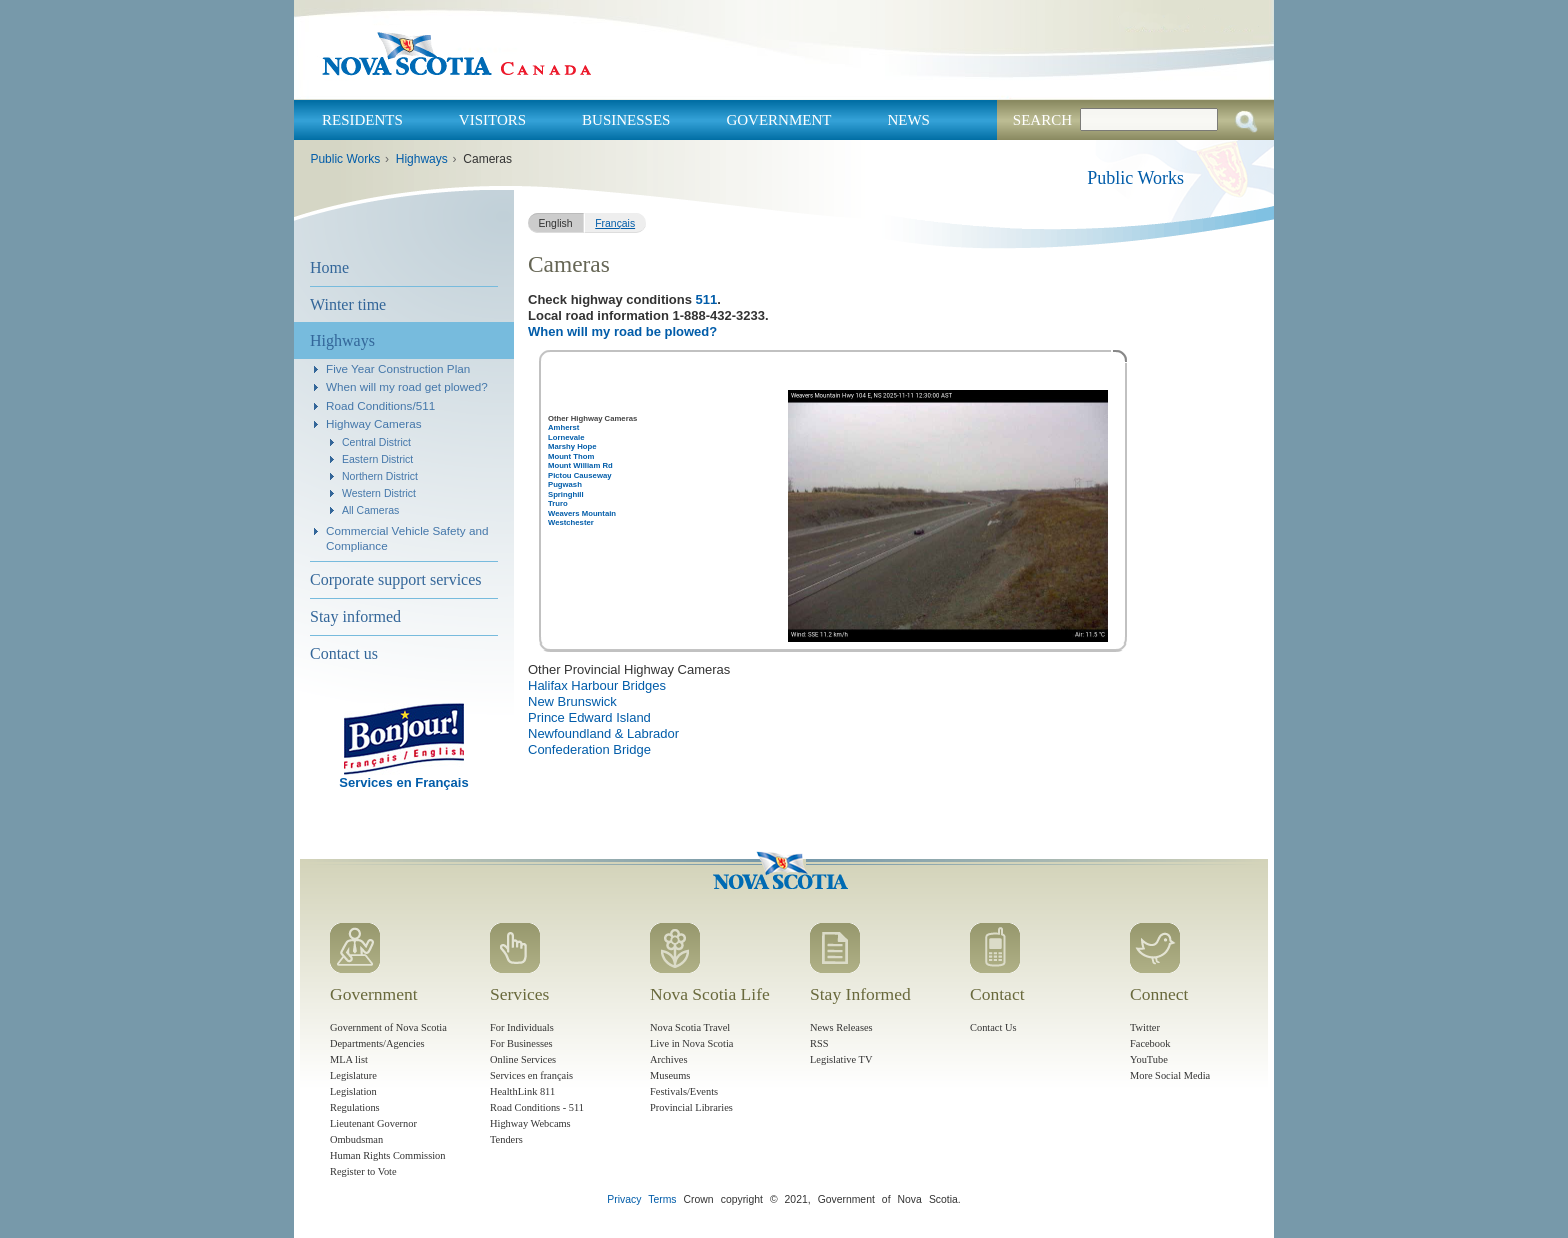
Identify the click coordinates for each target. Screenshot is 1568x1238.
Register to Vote (363, 1171)
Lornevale (566, 437)
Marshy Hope (572, 446)
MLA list (349, 1059)
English (555, 223)
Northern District (380, 476)
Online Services (523, 1059)
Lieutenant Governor (373, 1123)
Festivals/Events (684, 1091)
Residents (362, 120)
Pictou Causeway (580, 475)
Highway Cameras (373, 423)
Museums (670, 1075)
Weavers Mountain (582, 513)
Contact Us (993, 1027)
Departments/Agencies (377, 1043)
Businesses (626, 120)
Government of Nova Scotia (388, 1027)
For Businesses (521, 1043)
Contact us (344, 653)
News (908, 120)
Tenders (506, 1139)
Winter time (348, 304)
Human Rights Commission (387, 1155)
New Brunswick (572, 701)
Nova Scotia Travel (690, 1027)
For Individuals (522, 1027)
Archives (669, 1059)
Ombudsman (356, 1139)
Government (778, 120)
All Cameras (370, 510)
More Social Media (1170, 1075)
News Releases (841, 1027)
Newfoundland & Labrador (603, 733)
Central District (376, 442)
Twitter (1145, 1027)
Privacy (624, 1199)
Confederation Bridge (589, 749)
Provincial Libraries (691, 1107)
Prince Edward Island (589, 717)
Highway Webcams (530, 1123)
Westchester (571, 522)
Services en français (531, 1075)
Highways (422, 159)
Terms (662, 1199)
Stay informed (355, 616)
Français (615, 223)
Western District (379, 493)
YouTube (1149, 1059)
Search (1042, 120)
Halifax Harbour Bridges (597, 685)
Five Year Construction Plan (398, 368)
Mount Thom (571, 456)
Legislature (353, 1075)
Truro (558, 503)
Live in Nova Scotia (691, 1043)
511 (707, 299)
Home (329, 267)
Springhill (566, 494)
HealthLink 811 (522, 1091)
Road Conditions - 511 (537, 1107)
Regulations (355, 1107)
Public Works (345, 159)
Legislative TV (841, 1059)
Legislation (353, 1091)
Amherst (563, 427)
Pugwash (565, 484)
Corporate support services (396, 579)
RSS (819, 1043)
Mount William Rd (580, 465)
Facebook (1150, 1043)
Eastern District (377, 459)
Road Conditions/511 (380, 405)
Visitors (492, 120)
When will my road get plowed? (407, 386)
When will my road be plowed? (622, 331)
